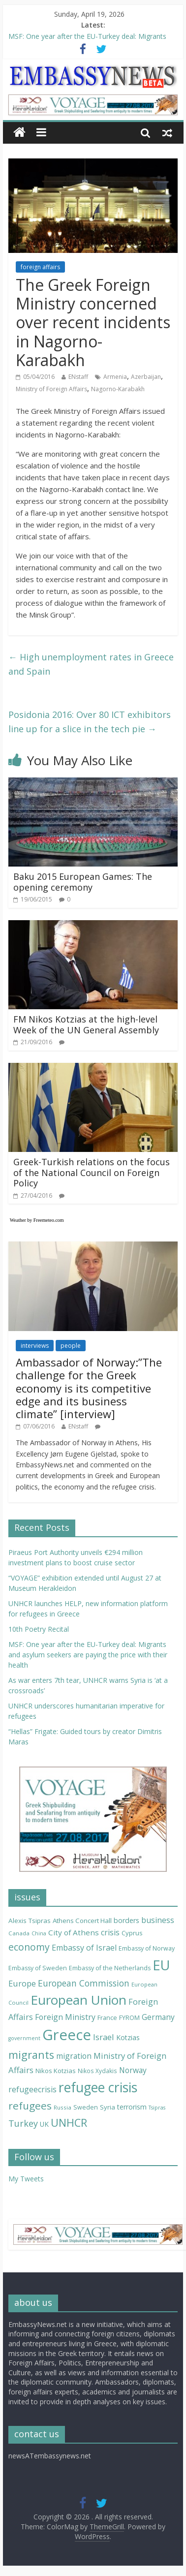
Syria (107, 2107)
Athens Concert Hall (82, 1920)
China (38, 1933)
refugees (30, 2105)
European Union (78, 2000)
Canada (19, 1933)
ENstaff (78, 376)
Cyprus (132, 1932)
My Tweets (26, 2178)
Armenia (115, 376)
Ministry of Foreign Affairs (51, 389)
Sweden (85, 2107)
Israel (103, 2037)
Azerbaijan (146, 376)
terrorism (132, 2106)
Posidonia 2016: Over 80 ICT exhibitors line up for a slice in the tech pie (89, 722)
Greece (66, 2035)
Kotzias (128, 2037)
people (71, 1345)
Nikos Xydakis (97, 2071)
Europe (22, 1983)
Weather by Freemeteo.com (37, 1220)
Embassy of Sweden (37, 1968)
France (107, 2017)
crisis (110, 1932)
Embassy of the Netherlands (110, 1968)
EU (161, 1965)
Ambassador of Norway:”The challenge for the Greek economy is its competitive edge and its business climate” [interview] (89, 1388)
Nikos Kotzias (55, 2070)
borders (126, 1920)
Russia (62, 2107)
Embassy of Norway (147, 1948)
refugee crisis (98, 2087)
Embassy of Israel (84, 1947)
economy (29, 1947)
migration (74, 2055)
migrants (31, 2055)
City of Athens (73, 1932)
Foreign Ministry (65, 2017)
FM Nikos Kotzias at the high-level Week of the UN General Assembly (86, 1024)
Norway (133, 2070)
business (157, 1920)
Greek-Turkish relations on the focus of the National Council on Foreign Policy (91, 1172)
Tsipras (157, 2107)
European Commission (83, 1983)
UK (44, 2124)
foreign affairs (40, 267)
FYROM (129, 2018)
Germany (158, 2017)
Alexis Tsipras (29, 1920)
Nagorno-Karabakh (118, 389)
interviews (35, 1345)
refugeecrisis (32, 2089)
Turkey (23, 2123)
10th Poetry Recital (38, 1629)
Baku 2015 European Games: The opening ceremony (82, 881)
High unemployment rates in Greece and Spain (91, 664)
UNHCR (69, 2122)
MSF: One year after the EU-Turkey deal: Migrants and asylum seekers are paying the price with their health (87, 1655)
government (24, 2038)
